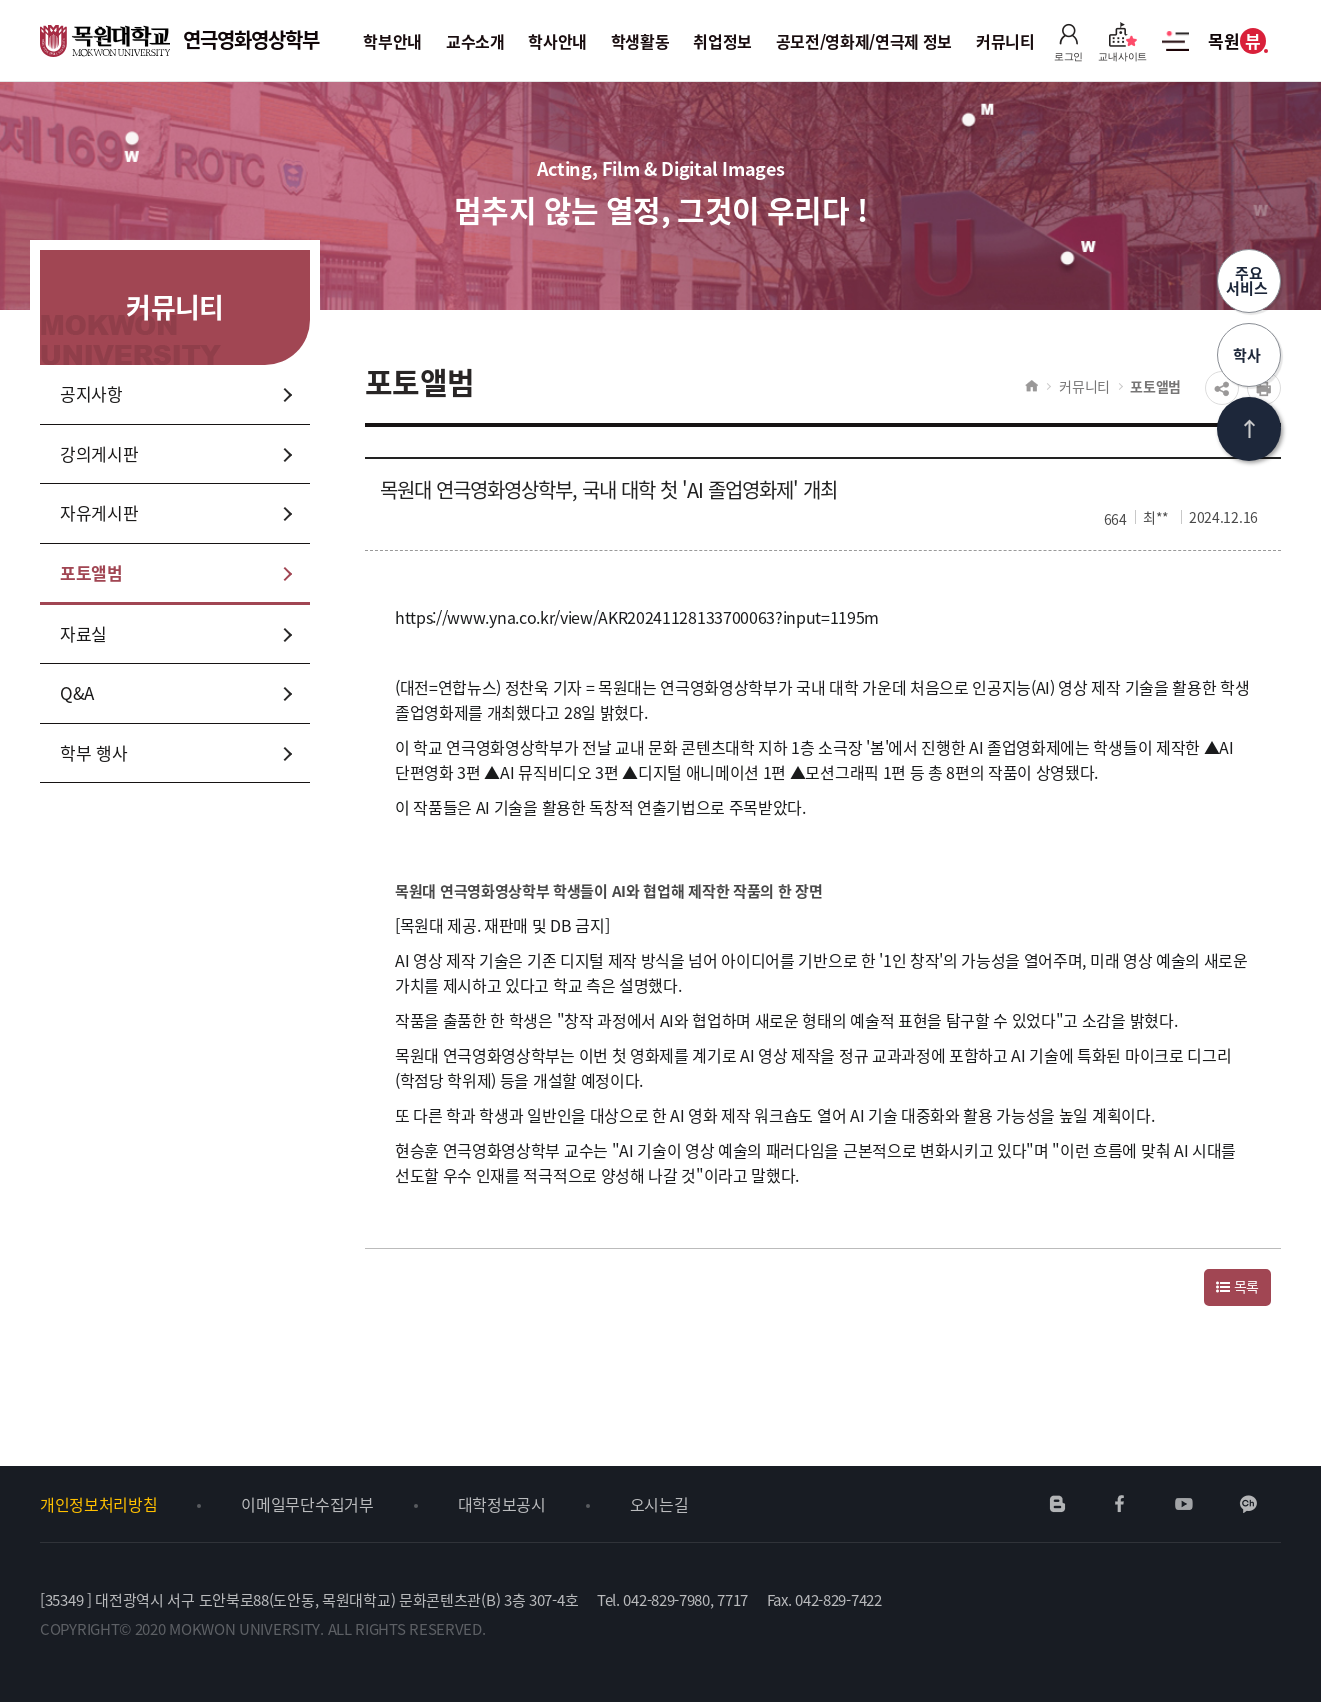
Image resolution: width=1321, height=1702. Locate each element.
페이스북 (1120, 1504)
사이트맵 (1175, 52)
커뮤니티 (1084, 386)
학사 (1249, 355)
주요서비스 (1249, 280)
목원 (1236, 41)
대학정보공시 (502, 1504)
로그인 (1068, 41)
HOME (1031, 386)
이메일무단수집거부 (307, 1504)
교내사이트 (1122, 41)
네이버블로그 (1058, 1504)
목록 (1237, 1286)
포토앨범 (1155, 386)
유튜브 (1183, 1504)
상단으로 (1249, 429)
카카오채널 (1248, 1504)
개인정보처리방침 (98, 1504)
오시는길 (659, 1504)
